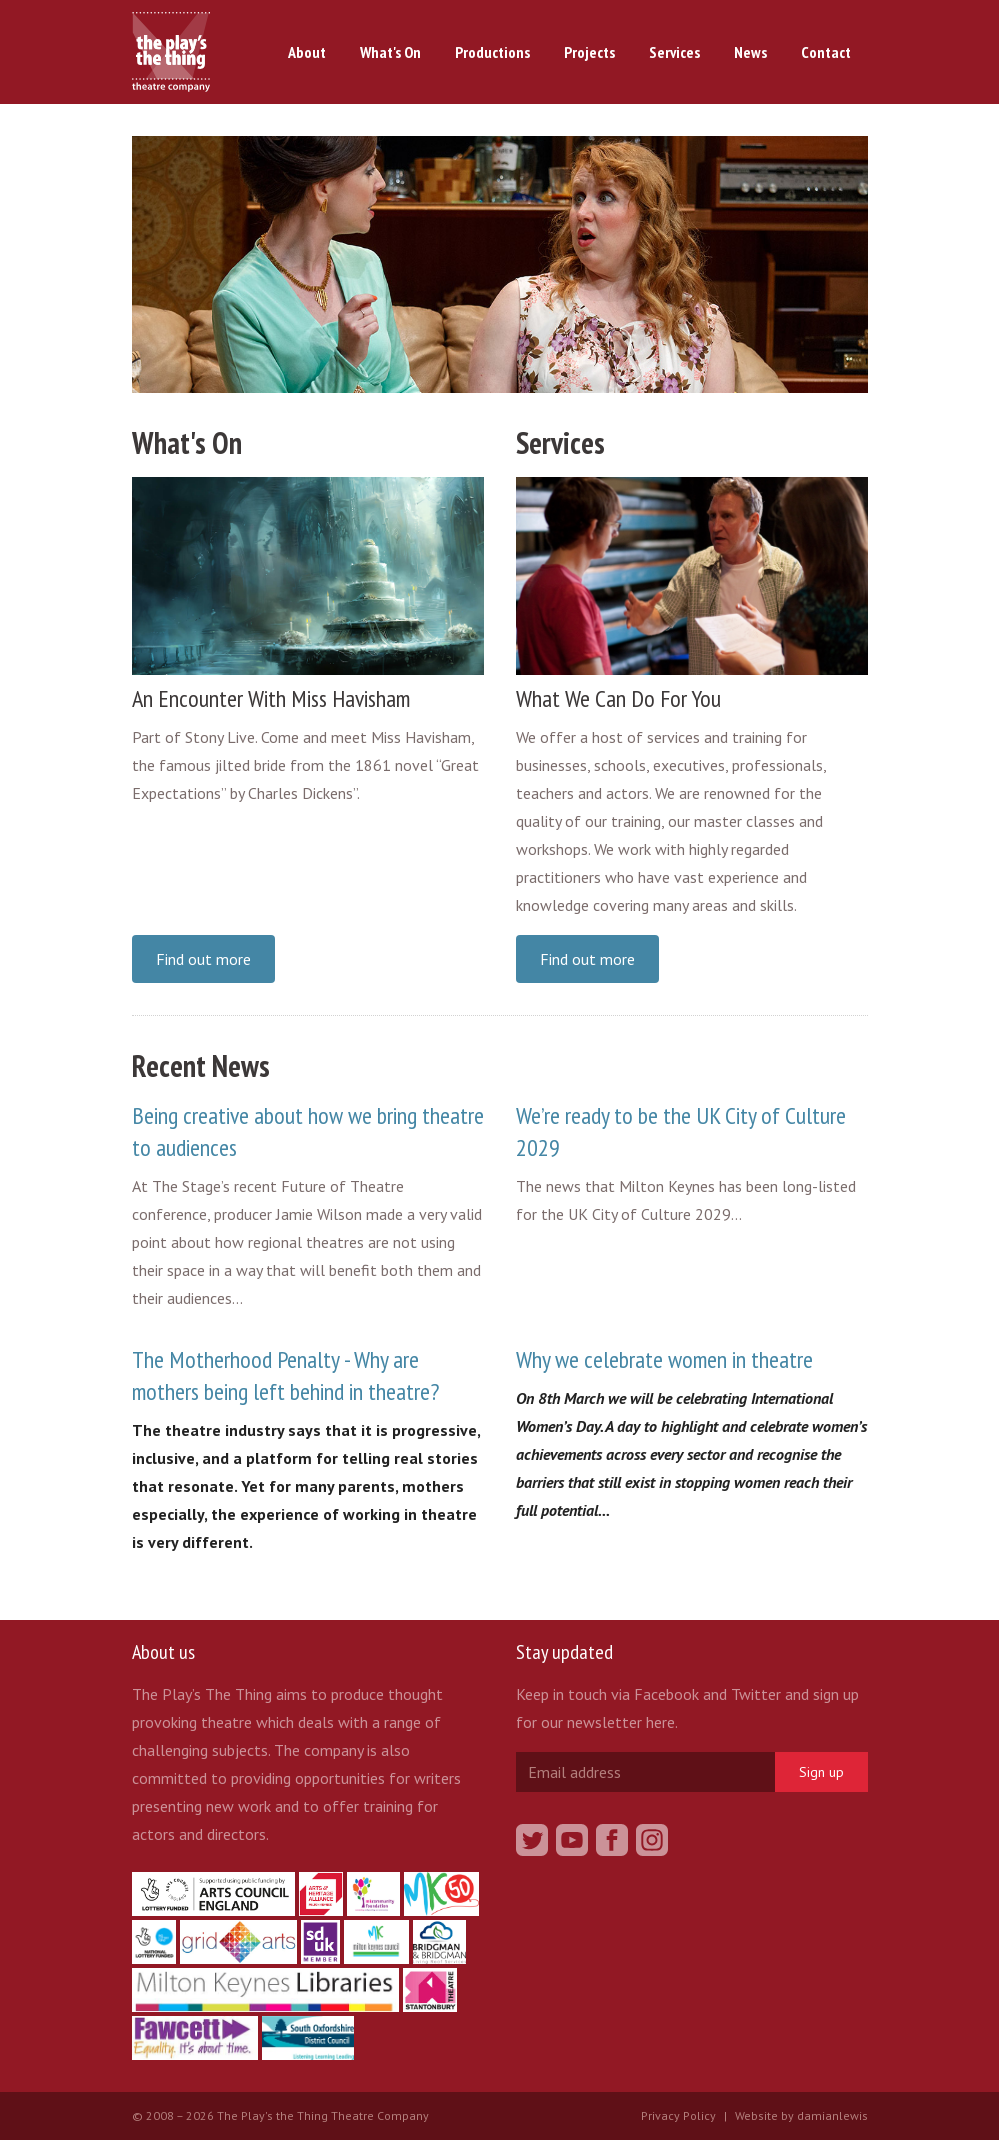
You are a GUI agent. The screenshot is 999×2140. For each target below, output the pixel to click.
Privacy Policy (678, 2115)
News (750, 52)
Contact (826, 52)
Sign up (821, 1772)
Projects (589, 52)
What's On (390, 52)
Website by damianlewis (801, 2115)
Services (674, 52)
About (307, 52)
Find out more (203, 959)
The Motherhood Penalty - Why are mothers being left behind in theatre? (285, 1375)
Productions (492, 52)
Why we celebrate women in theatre (664, 1359)
